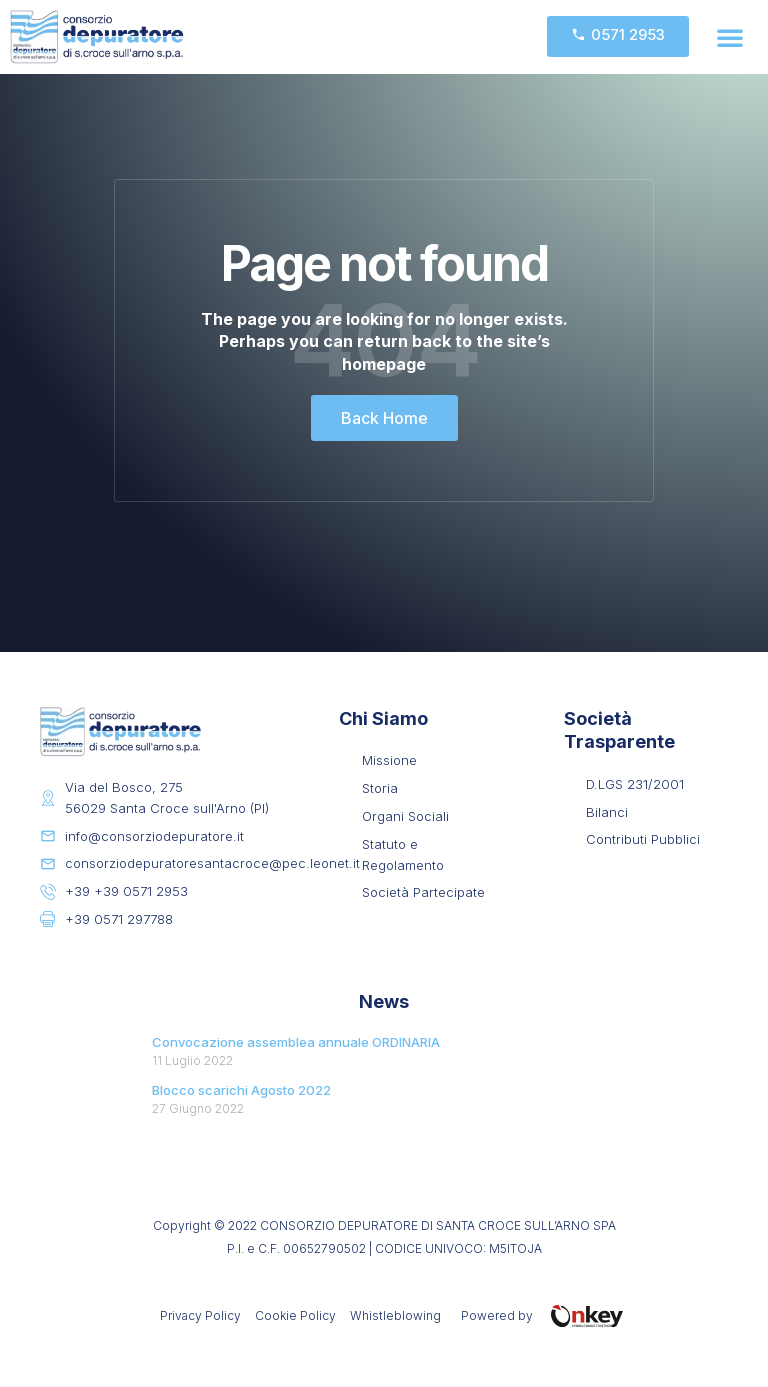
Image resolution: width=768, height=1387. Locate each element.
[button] (730, 37)
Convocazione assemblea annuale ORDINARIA (296, 1042)
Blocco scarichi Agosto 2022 (241, 1090)
